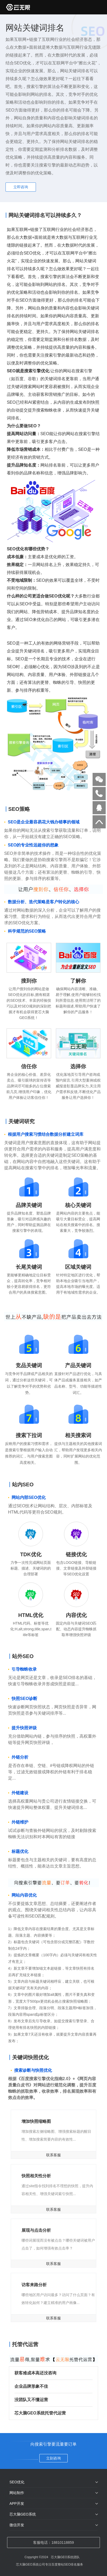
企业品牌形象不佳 (50, 2386)
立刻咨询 (53, 2458)
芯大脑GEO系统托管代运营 (50, 2413)
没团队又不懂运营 (50, 2399)
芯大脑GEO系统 (22, 2514)
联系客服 (53, 2155)
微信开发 (16, 2525)
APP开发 (16, 2503)
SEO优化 (17, 2482)
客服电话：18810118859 (53, 2542)
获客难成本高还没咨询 (50, 2373)
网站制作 (16, 2493)
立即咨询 (20, 187)
